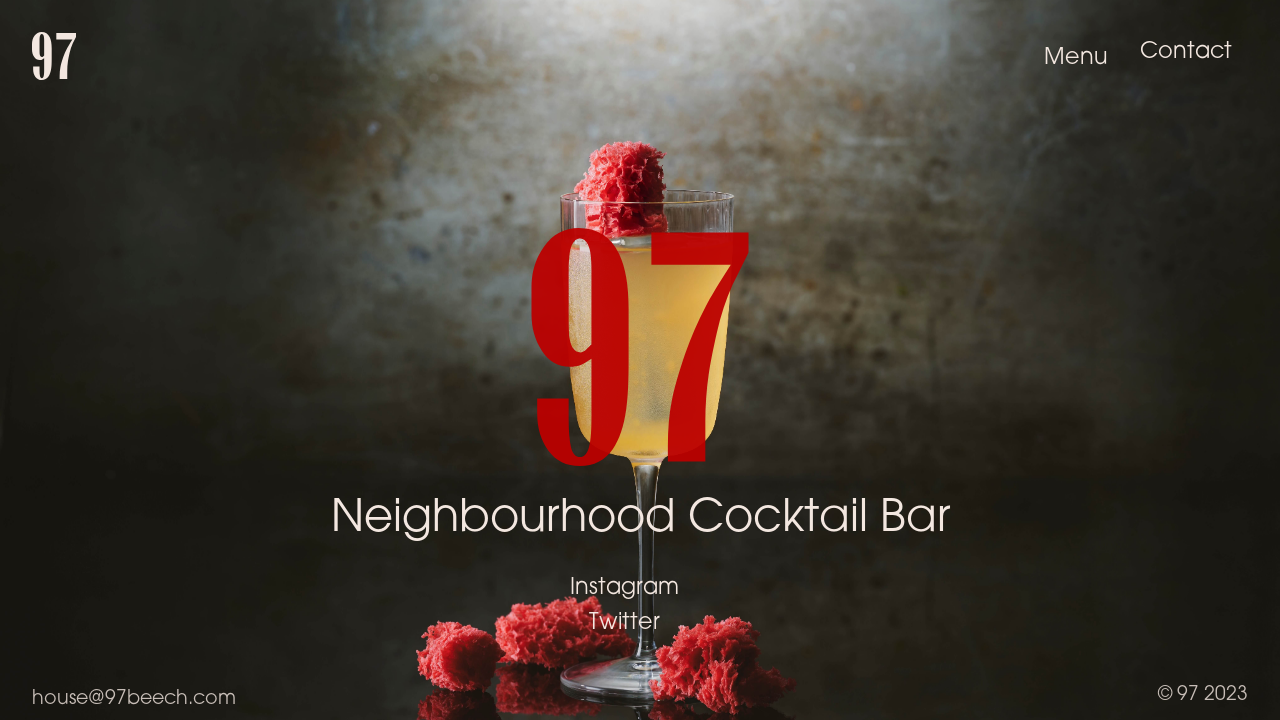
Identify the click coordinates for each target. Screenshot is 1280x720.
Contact (1186, 53)
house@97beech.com (134, 699)
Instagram (624, 588)
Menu (1076, 59)
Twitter (624, 623)
